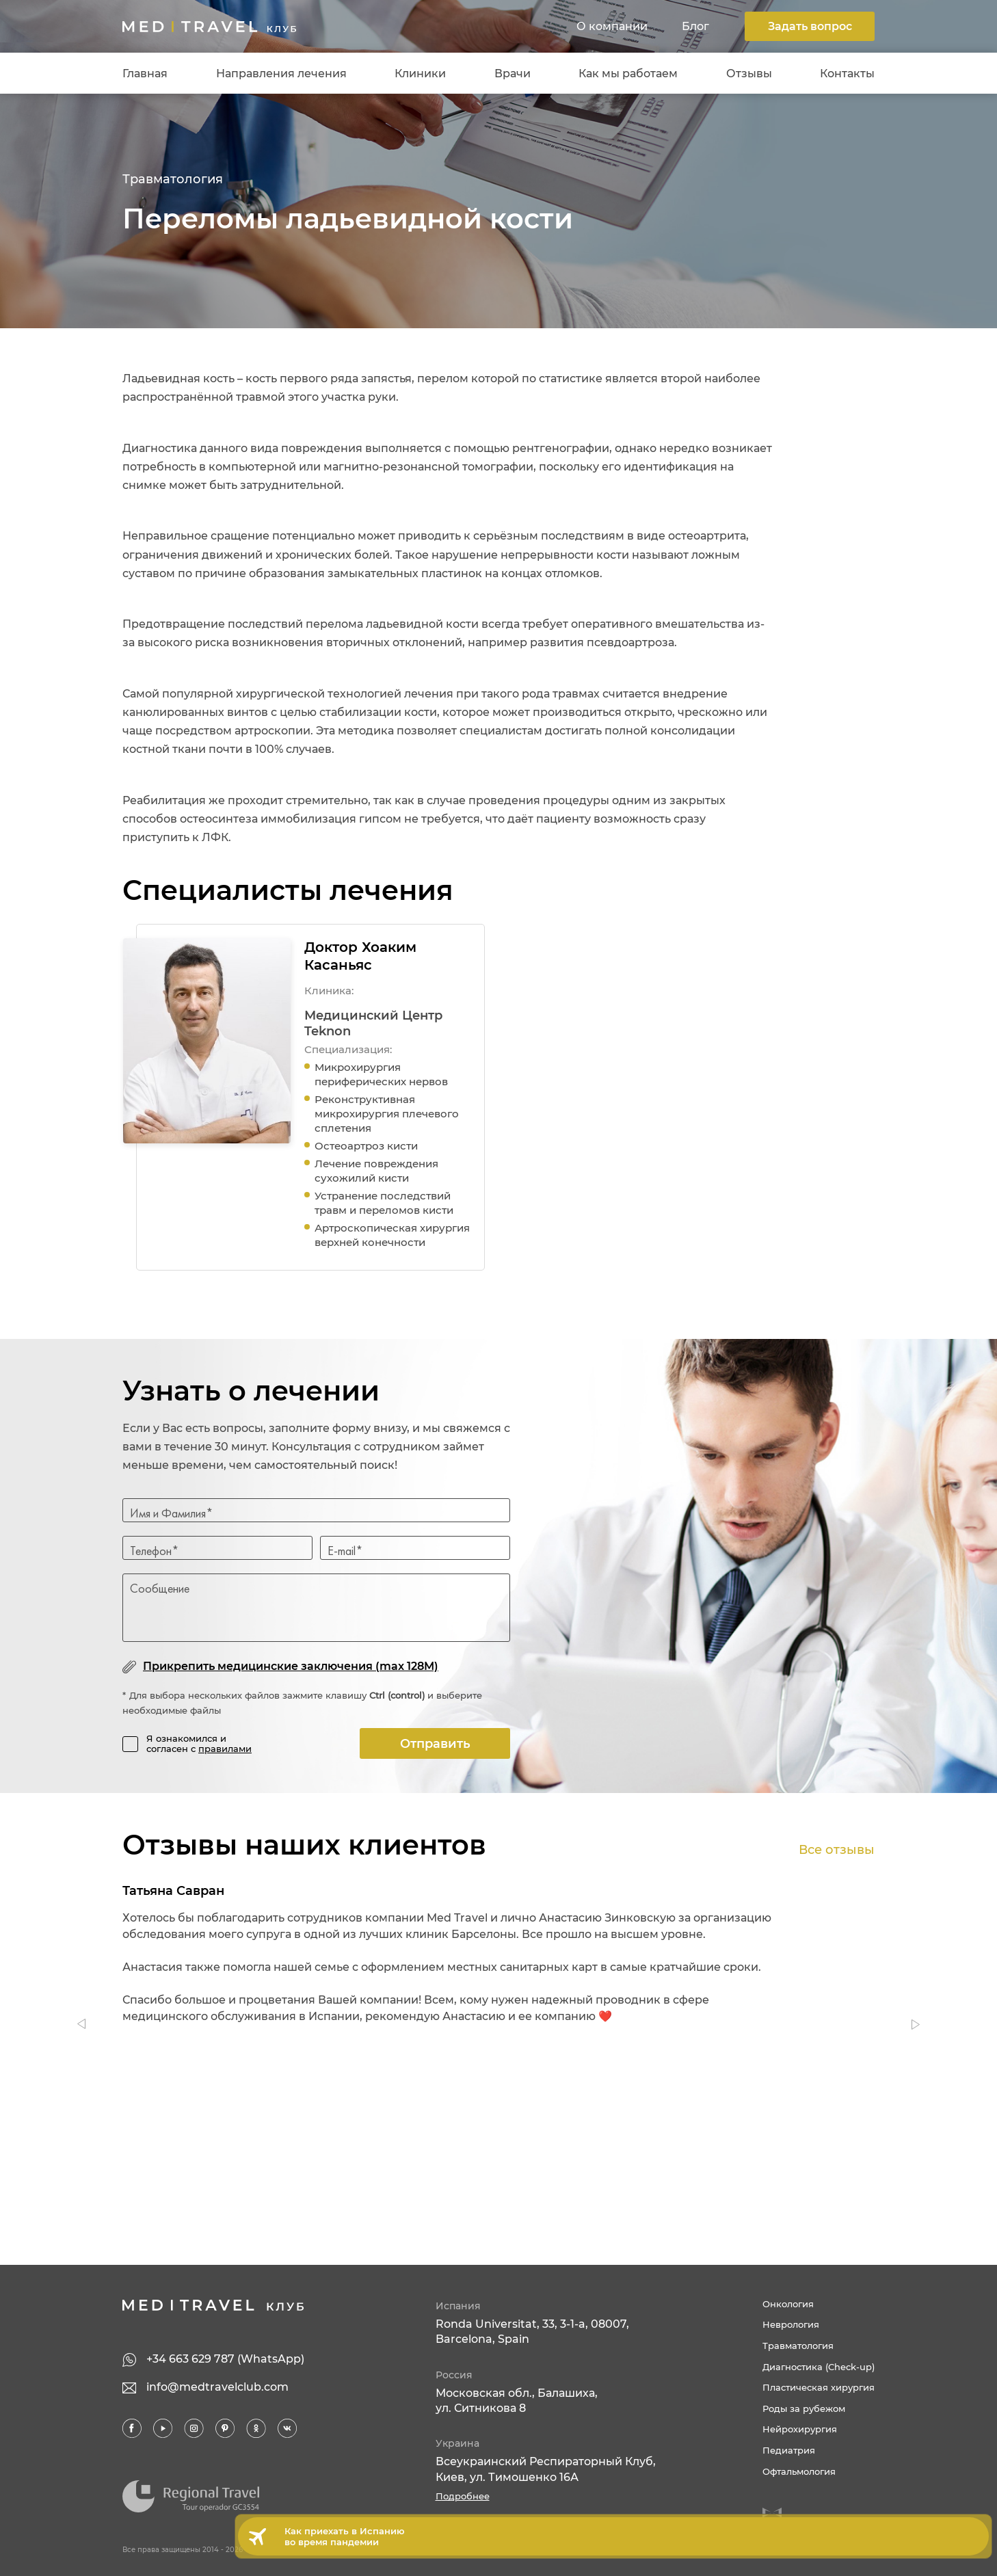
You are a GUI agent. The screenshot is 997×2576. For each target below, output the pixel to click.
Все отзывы (837, 1849)
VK (286, 2429)
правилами (225, 1749)
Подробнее (463, 2496)
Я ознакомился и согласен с (199, 1744)
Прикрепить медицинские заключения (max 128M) (290, 1666)
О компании (612, 26)
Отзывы (749, 73)
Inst (194, 2429)
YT (163, 2429)
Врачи (512, 73)
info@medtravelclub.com (217, 2386)
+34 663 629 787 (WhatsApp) (225, 2358)
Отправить (435, 1743)
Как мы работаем (628, 73)
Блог (695, 26)
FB (132, 2429)
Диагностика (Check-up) (818, 2366)
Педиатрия (788, 2450)
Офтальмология (799, 2471)
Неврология (790, 2324)
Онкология (788, 2303)
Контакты (847, 73)
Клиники (420, 73)
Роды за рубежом (803, 2408)
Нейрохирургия (799, 2429)
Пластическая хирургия (818, 2387)
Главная (145, 73)
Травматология (172, 179)
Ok (255, 2429)
